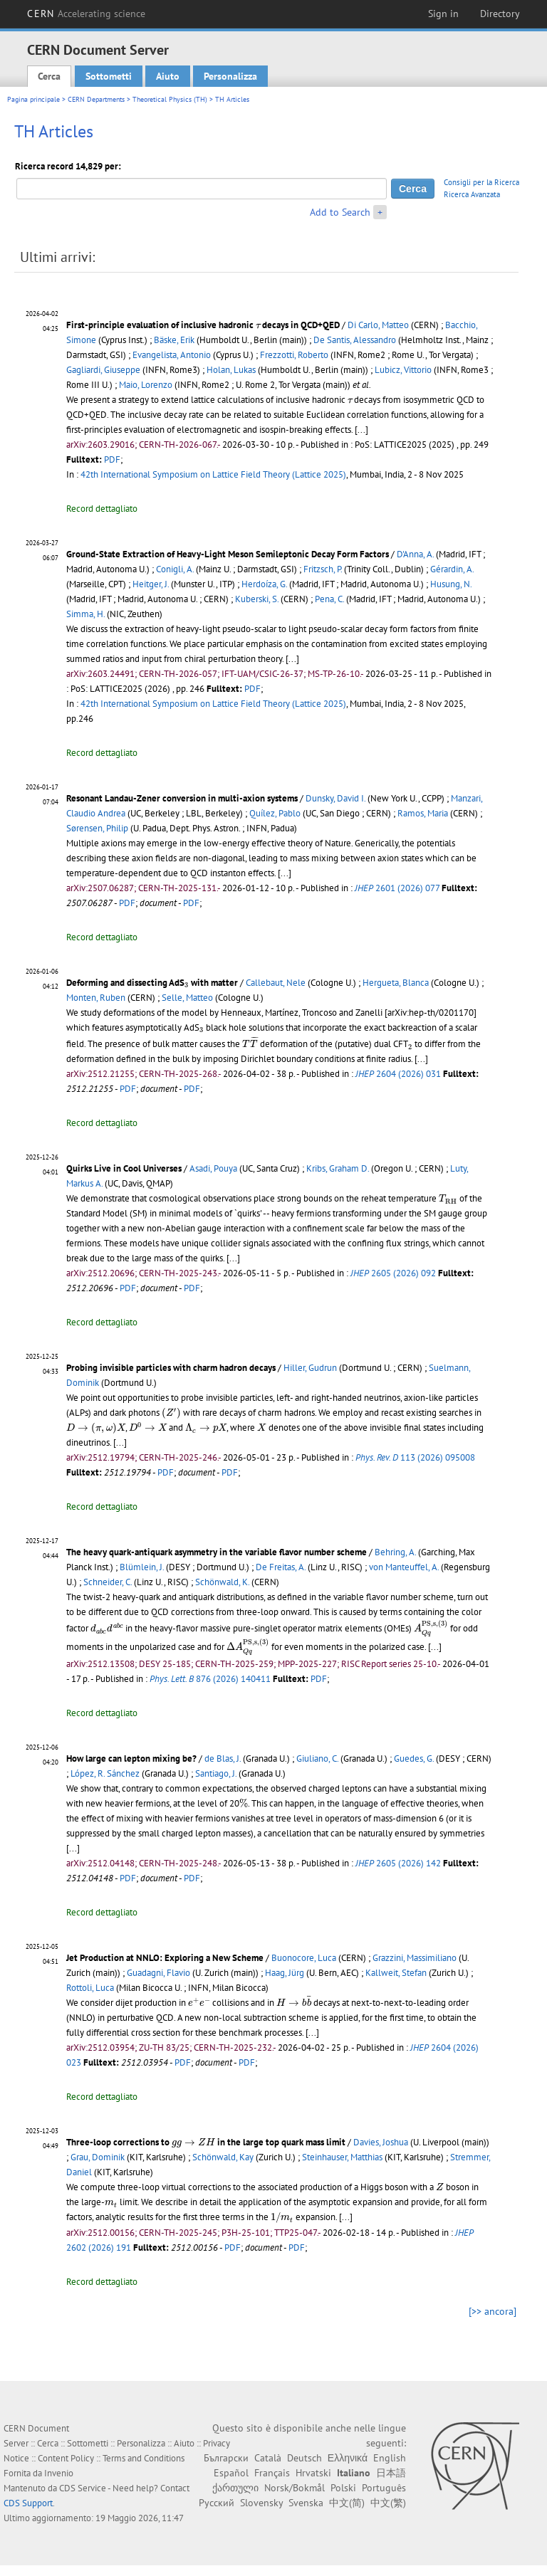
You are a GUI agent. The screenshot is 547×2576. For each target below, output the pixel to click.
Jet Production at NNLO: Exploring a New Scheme (165, 1958)
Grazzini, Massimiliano (415, 1958)
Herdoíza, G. (264, 584)
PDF (112, 459)
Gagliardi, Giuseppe (103, 370)
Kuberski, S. (256, 599)
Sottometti (108, 76)
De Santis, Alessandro (354, 340)
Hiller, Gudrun (310, 1368)
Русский (216, 2502)
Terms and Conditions (143, 2458)
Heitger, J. (150, 584)
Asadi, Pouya (213, 1168)
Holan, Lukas (231, 370)
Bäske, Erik (174, 340)
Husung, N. (451, 584)
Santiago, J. (215, 1773)
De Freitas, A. (281, 1567)
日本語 (391, 2472)
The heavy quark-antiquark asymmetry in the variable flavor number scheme (216, 1552)
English (389, 2457)
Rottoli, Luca (90, 1988)
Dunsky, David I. (335, 798)
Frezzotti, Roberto (294, 355)
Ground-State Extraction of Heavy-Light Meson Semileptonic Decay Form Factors (227, 554)
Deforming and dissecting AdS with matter (152, 983)
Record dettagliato (101, 509)
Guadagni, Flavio (158, 1973)
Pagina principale (33, 99)
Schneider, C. (107, 1582)
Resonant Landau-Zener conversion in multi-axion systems (182, 798)
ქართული (235, 2487)
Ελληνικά (348, 2457)
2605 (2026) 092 (393, 1273)
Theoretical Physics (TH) (169, 99)
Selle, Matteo (187, 998)
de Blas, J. (222, 1758)
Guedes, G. (414, 1758)
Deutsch (304, 2457)
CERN (86, 13)
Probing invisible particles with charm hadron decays (171, 1368)
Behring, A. (395, 1552)
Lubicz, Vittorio (403, 370)
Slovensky (261, 2502)
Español (231, 2472)
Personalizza (230, 76)
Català (267, 2457)
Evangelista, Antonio (171, 355)
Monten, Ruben (95, 998)
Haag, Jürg (284, 1973)
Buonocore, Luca (303, 1958)
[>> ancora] (492, 2311)
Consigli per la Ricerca (481, 182)
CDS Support (28, 2503)
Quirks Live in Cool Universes (124, 1168)
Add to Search (340, 212)
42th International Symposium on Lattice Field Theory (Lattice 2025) (213, 474)
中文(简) (347, 2502)
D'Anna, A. (415, 554)
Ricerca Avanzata (472, 194)
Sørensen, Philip (97, 828)
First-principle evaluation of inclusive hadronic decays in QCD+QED (203, 325)
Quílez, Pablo (275, 813)
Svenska (305, 2502)
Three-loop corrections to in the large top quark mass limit (205, 2142)
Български (226, 2457)
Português (384, 2487)
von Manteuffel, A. (404, 1567)
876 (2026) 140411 (210, 1679)
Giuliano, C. (317, 1758)
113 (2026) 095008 (415, 1457)
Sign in (443, 13)
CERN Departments (96, 99)
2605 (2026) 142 (398, 1863)
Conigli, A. (175, 569)
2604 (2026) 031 (398, 1074)
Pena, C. (329, 599)
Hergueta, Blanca (396, 983)
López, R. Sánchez (105, 1773)
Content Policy (66, 2458)
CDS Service (82, 2488)
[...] (361, 430)
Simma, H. (85, 614)
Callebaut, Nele (276, 983)
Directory (500, 13)
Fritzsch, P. (322, 569)
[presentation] (258, 325)
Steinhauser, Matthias (342, 2157)
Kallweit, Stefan (396, 1973)
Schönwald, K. (222, 1582)
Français (272, 2472)
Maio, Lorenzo (145, 385)
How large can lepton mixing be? (131, 1758)
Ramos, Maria (422, 813)
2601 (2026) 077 (397, 888)
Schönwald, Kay (223, 2157)
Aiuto (167, 76)
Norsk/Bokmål (294, 2487)
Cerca (49, 76)
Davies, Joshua (380, 2142)
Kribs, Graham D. (337, 1168)
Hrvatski (313, 2472)
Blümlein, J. (142, 1567)
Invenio (58, 2473)
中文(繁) (388, 2502)
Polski (343, 2487)
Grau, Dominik (98, 2157)
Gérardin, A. (452, 569)
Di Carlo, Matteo (378, 325)
